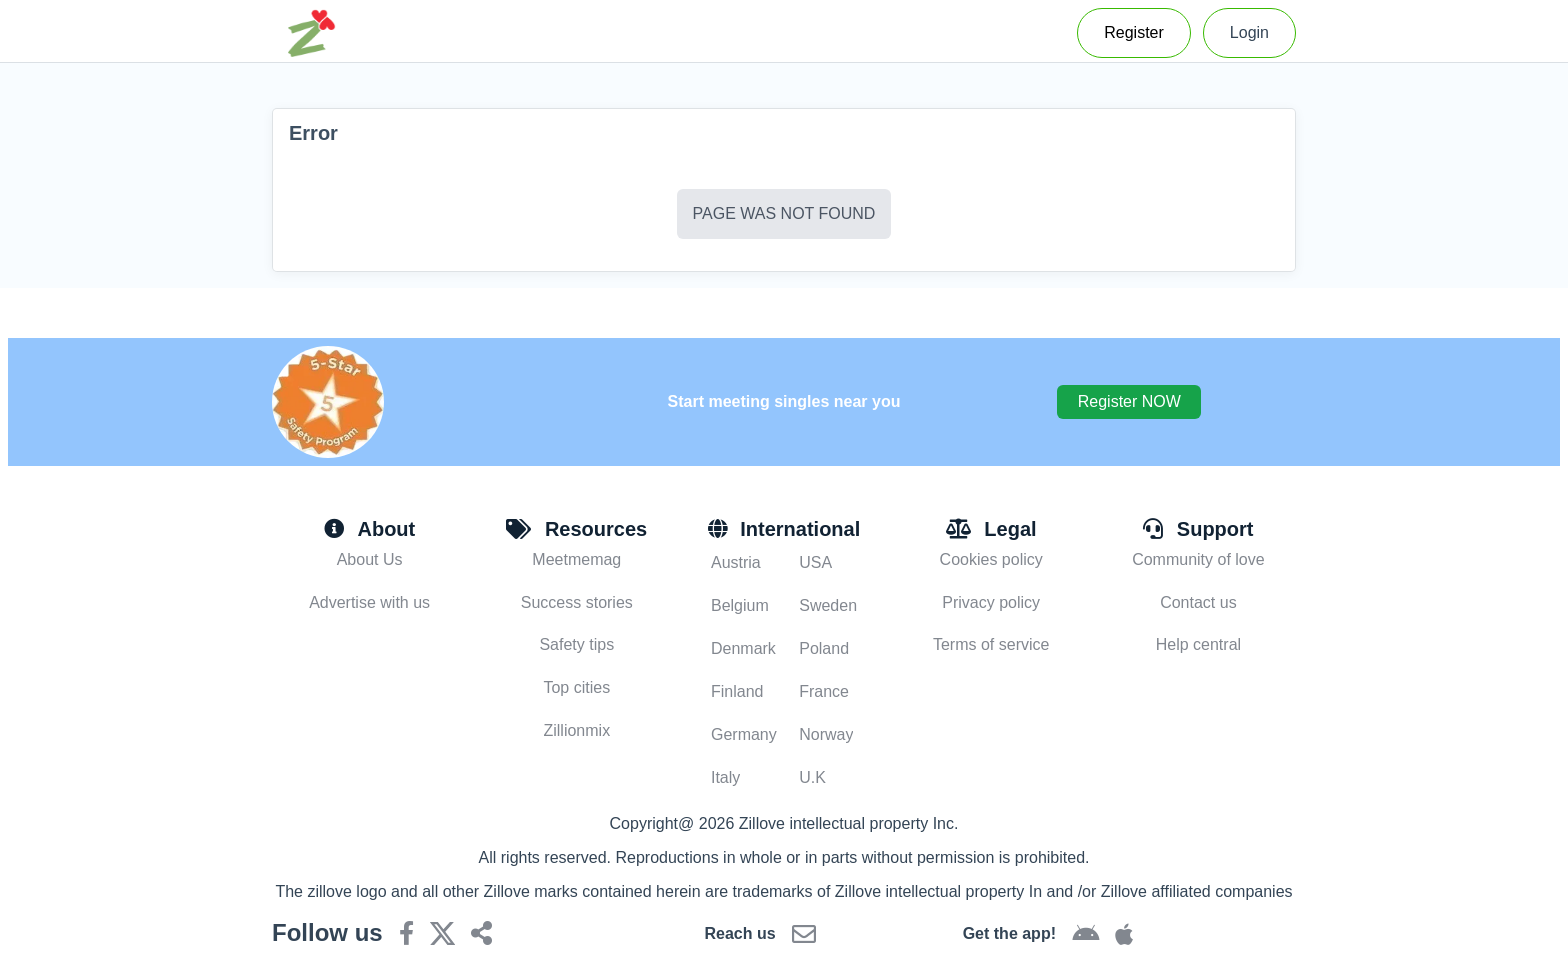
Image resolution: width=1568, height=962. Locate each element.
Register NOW (1129, 401)
